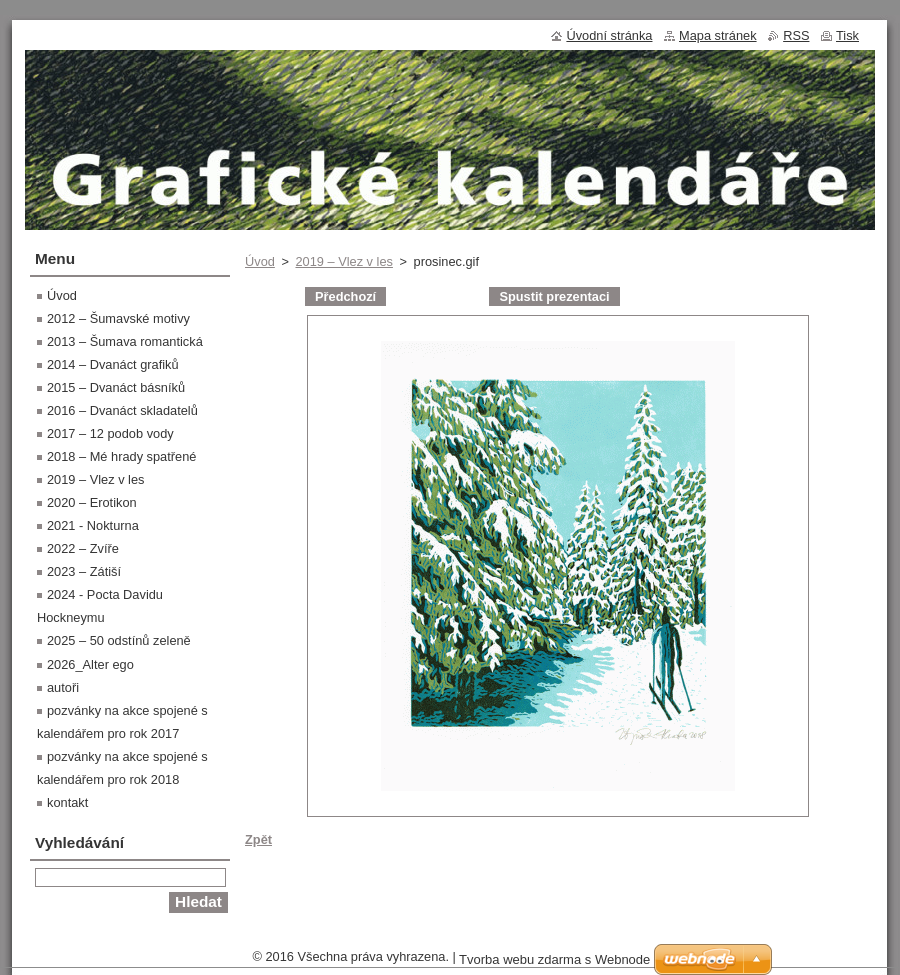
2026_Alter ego (90, 664)
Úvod (260, 261)
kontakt (67, 802)
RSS (796, 35)
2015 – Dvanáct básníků (116, 387)
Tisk (847, 35)
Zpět (258, 839)
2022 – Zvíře (83, 548)
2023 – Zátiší (84, 571)
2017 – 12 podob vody (110, 433)
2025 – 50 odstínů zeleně (119, 640)
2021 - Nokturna (93, 525)
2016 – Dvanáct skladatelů (122, 410)
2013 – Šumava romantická (125, 341)
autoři (63, 687)
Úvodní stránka (609, 35)
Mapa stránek (718, 35)
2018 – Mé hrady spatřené (121, 456)
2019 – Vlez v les (343, 261)
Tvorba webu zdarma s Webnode (554, 959)
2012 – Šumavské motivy (118, 318)
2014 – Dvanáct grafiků (113, 364)
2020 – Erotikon (92, 502)
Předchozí (345, 296)
